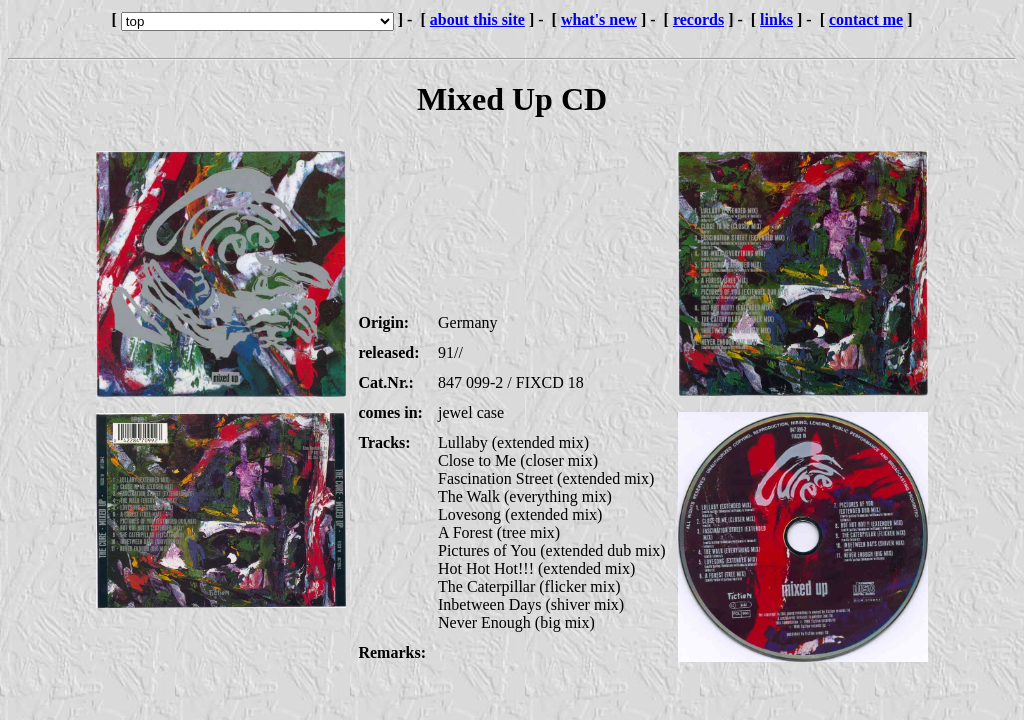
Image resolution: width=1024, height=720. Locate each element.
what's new (599, 19)
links (776, 19)
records (698, 19)
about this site (477, 19)
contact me (866, 19)
